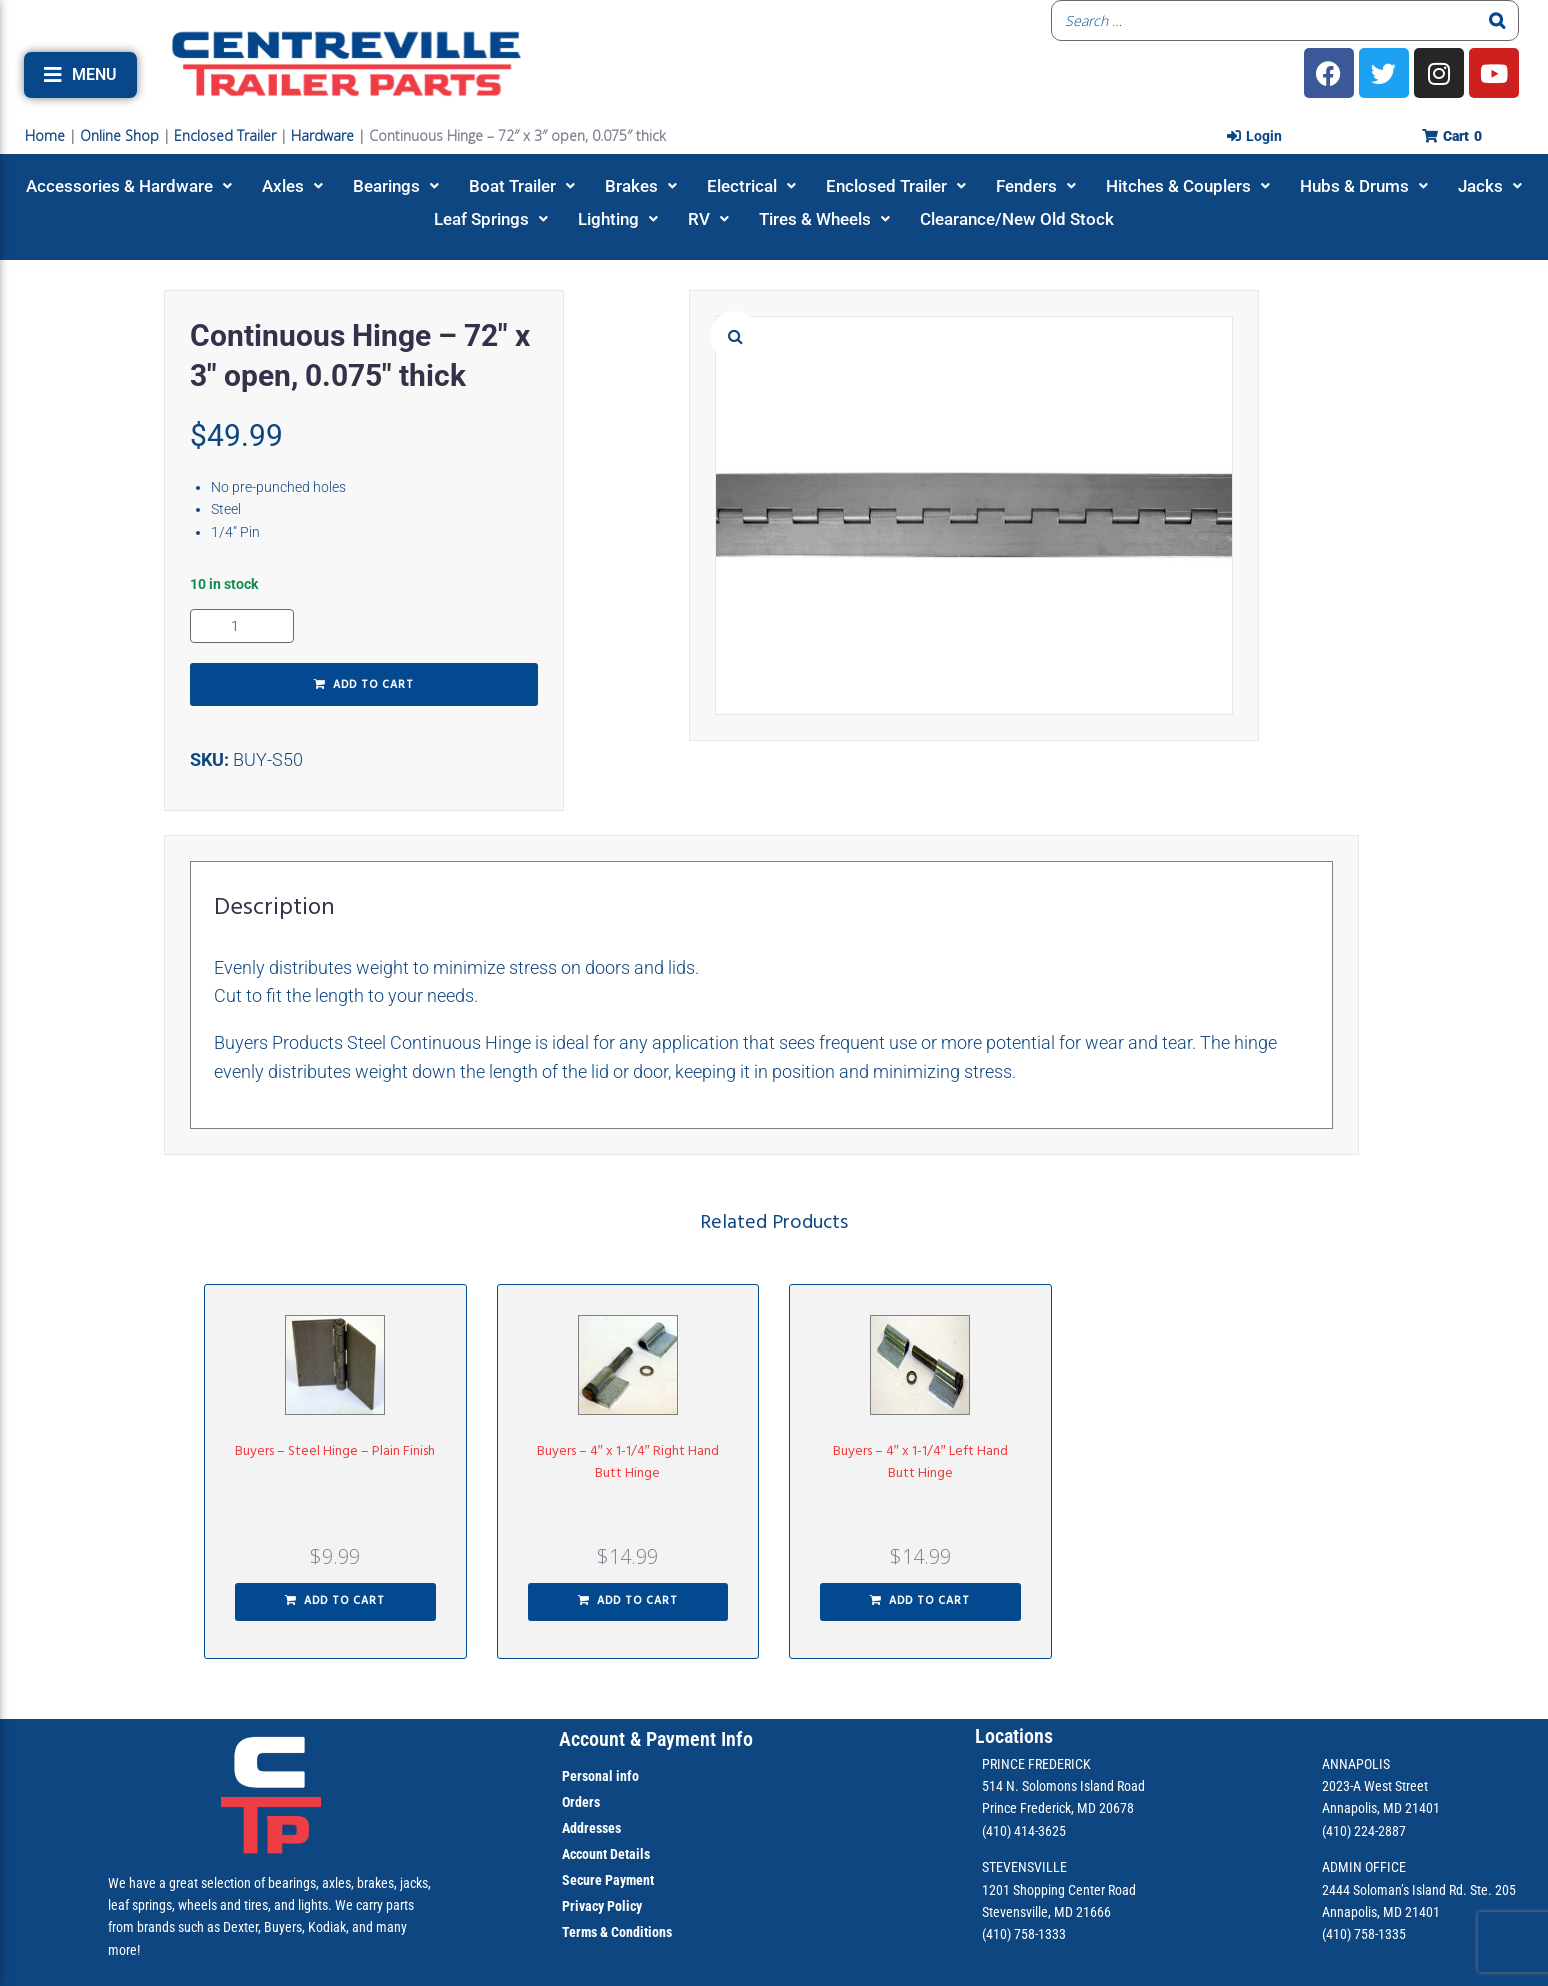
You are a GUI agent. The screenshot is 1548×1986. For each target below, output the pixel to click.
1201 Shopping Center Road (1059, 1890)
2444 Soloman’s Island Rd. (1394, 1890)
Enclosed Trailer (225, 135)
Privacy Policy (602, 1906)
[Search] (1498, 20)
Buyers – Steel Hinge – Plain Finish (335, 1451)
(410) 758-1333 (1024, 1934)
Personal (587, 1776)
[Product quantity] (242, 626)
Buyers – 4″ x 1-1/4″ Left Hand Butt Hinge (920, 1462)
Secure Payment (608, 1880)
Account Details (606, 1854)
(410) (1336, 1934)
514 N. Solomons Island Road (1063, 1786)
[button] (80, 75)
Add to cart (373, 685)
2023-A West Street (1375, 1786)
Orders (581, 1802)
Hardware (322, 135)
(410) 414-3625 (1024, 1831)
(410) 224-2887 (1364, 1831)
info (626, 1776)
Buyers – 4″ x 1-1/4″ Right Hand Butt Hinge (628, 1462)
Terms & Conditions (617, 1932)
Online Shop (119, 135)
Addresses (591, 1828)
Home (45, 135)
